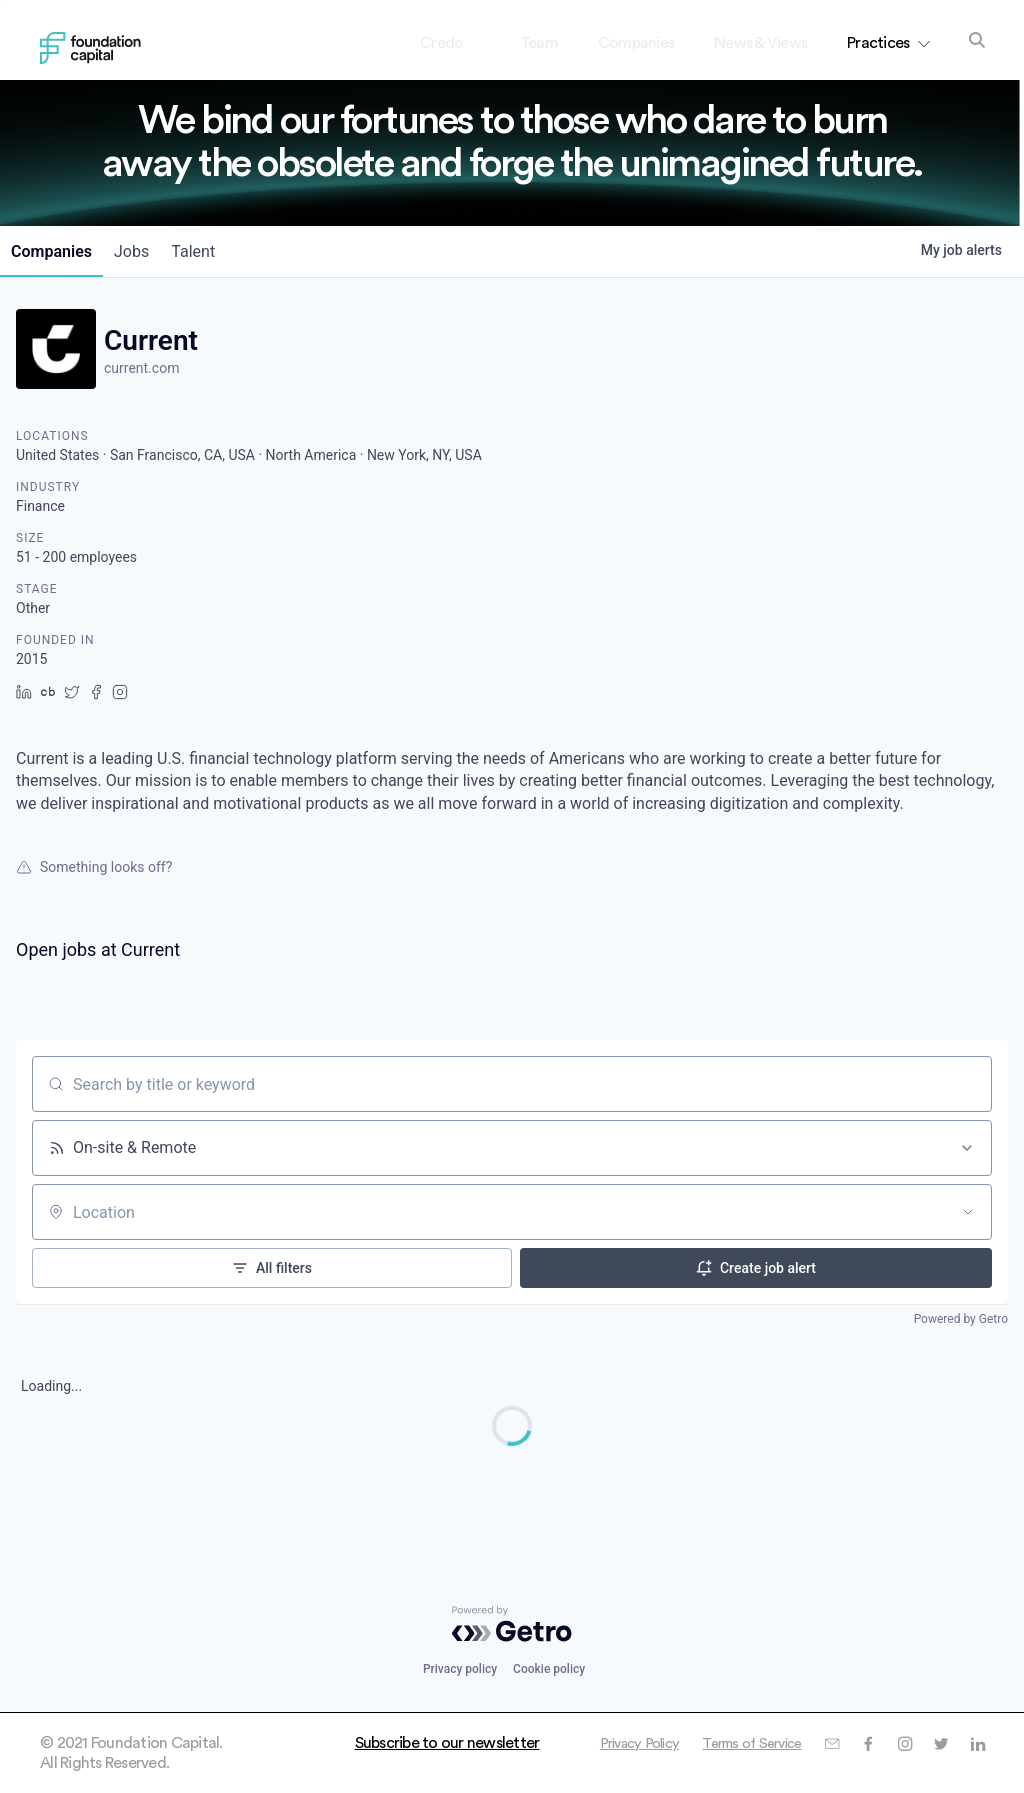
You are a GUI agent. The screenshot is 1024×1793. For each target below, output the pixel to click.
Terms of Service (908, 1743)
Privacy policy (460, 1669)
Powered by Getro (961, 1319)
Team (539, 43)
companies (56, 251)
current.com (141, 368)
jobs (146, 251)
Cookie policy (549, 1669)
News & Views (760, 43)
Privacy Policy (784, 1743)
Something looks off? (94, 867)
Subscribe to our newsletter (447, 1743)
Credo (458, 43)
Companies (636, 43)
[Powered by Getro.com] (512, 1624)
